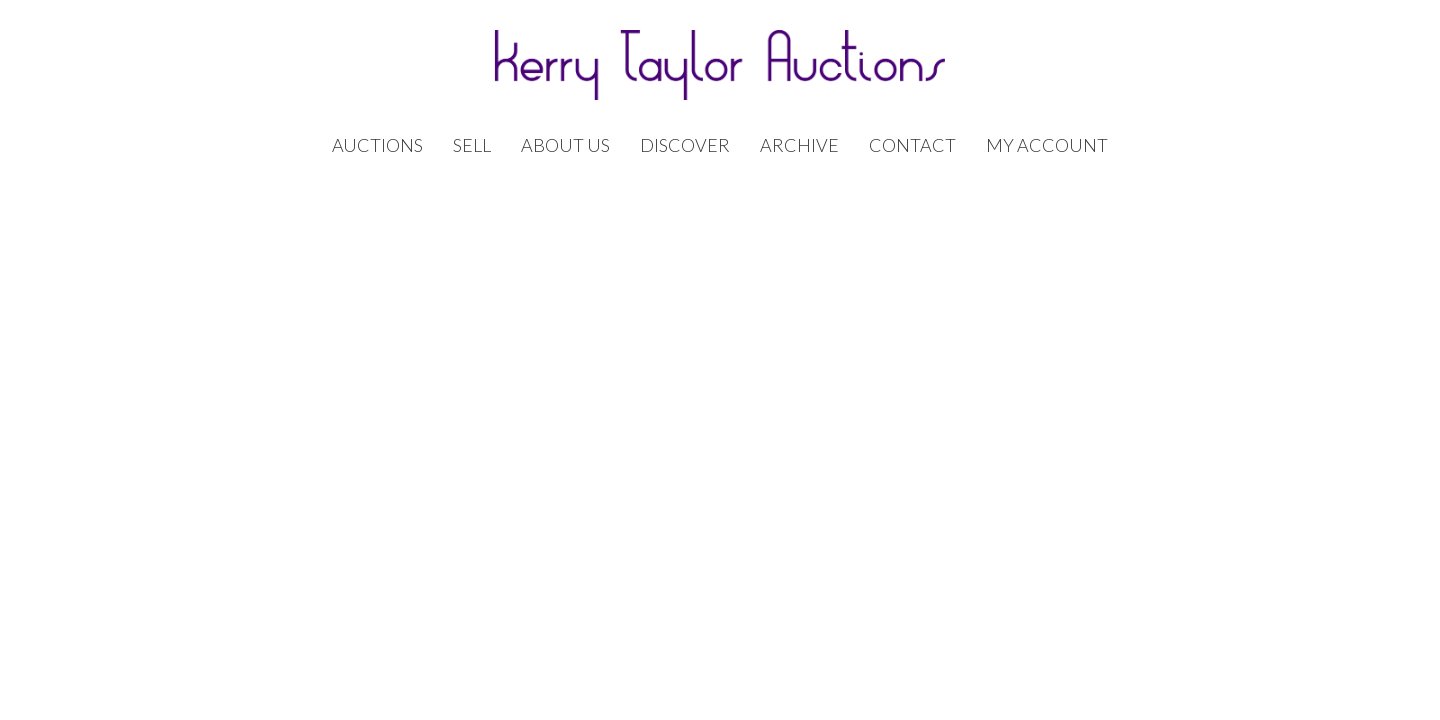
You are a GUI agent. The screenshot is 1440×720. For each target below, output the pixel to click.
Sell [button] (472, 145)
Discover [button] (685, 145)
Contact (912, 145)
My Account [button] (1047, 145)
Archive (799, 145)
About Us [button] (565, 145)
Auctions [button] (377, 145)
